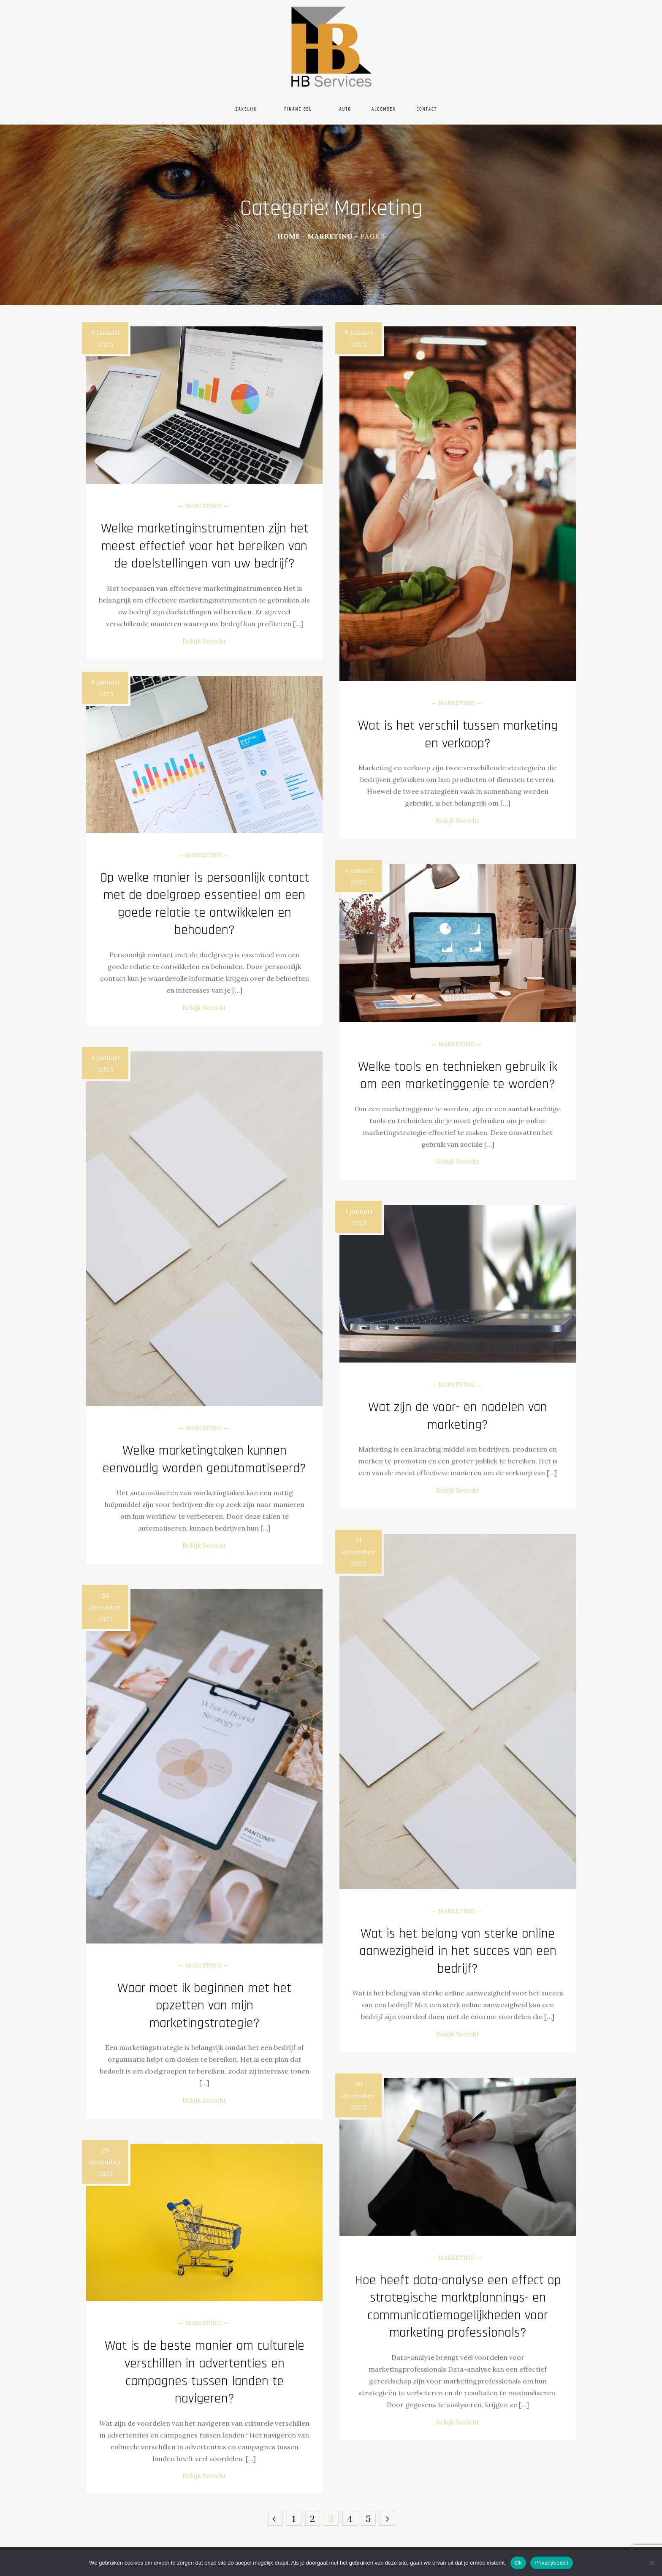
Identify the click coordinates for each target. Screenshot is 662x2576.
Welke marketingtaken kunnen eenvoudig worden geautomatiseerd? (204, 1459)
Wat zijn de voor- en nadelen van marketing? (457, 1415)
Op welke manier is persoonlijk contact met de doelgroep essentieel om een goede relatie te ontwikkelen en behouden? (204, 904)
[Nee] (651, 2563)
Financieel (301, 109)
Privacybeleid (551, 2563)
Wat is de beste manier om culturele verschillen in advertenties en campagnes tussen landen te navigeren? (204, 2372)
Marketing (203, 506)
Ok (518, 2563)
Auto (345, 109)
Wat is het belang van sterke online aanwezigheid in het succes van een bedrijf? (457, 1951)
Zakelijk (250, 109)
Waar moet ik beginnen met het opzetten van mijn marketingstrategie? (204, 2005)
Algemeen (384, 109)
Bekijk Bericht (204, 641)
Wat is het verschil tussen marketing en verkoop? (458, 734)
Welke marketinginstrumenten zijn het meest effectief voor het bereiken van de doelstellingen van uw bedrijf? (204, 546)
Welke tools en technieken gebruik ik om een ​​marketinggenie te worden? (457, 1075)
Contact (426, 109)
